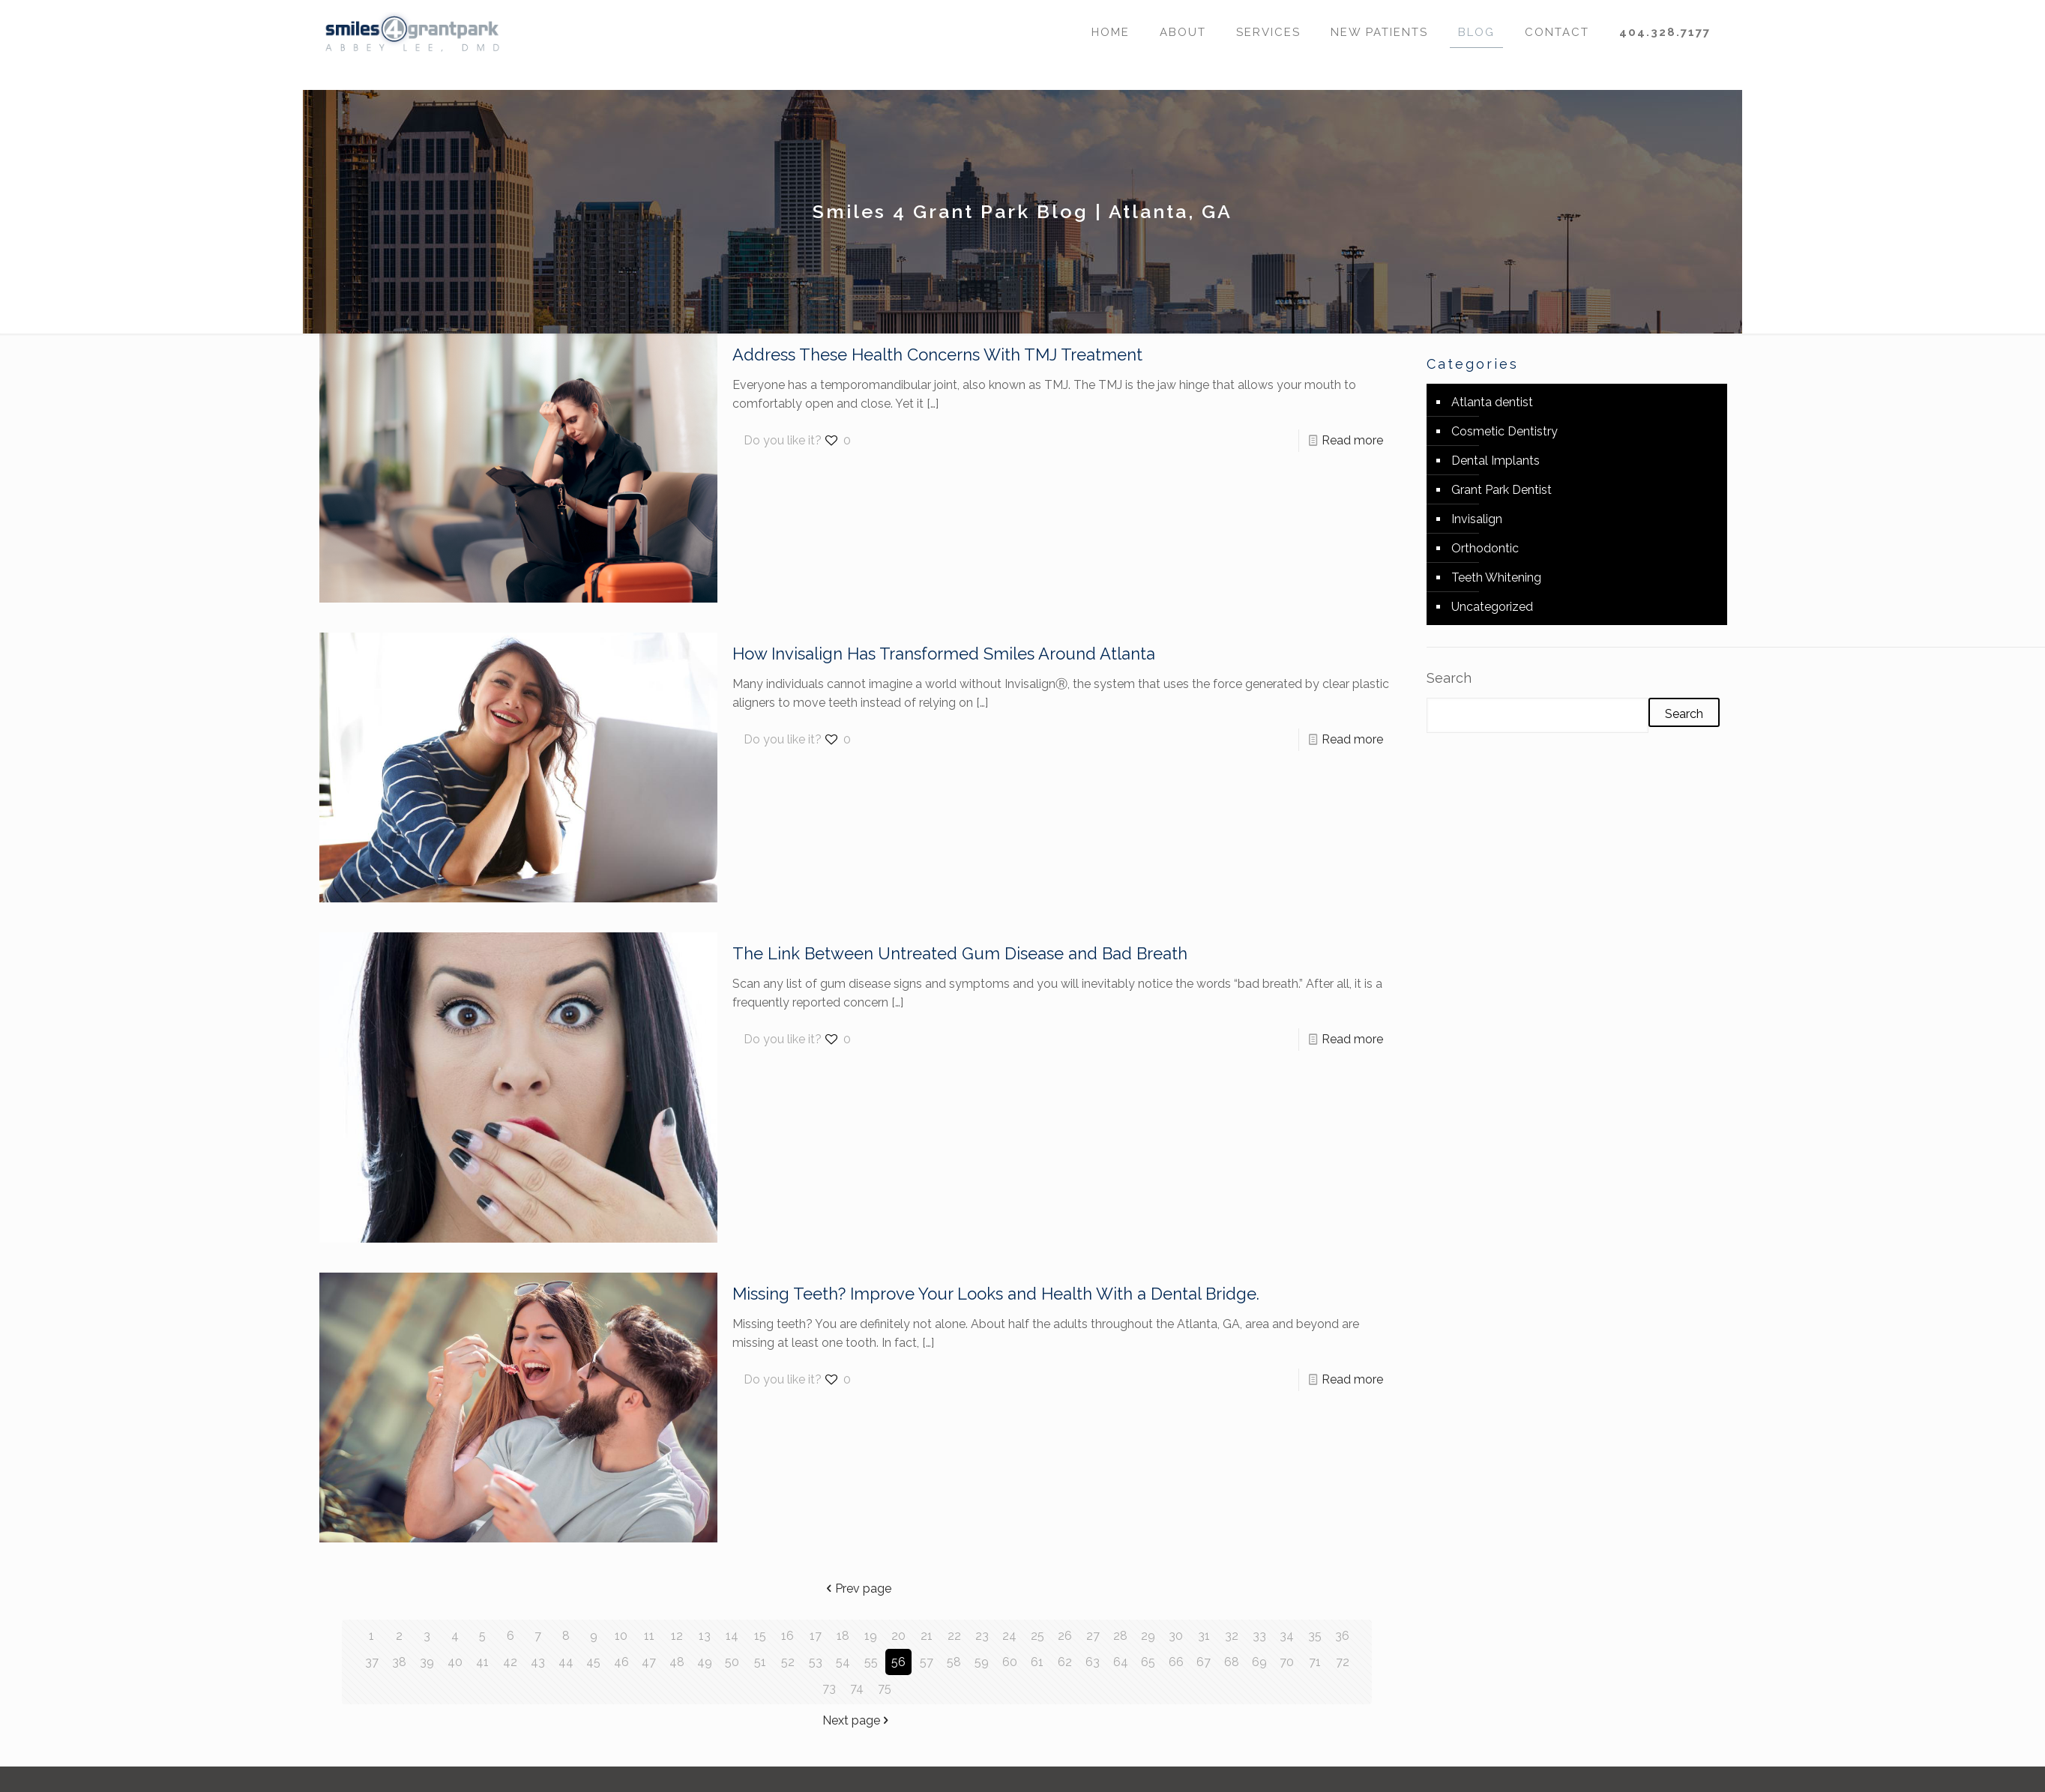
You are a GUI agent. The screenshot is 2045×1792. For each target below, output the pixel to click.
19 (870, 1636)
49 (704, 1662)
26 (1065, 1636)
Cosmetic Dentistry (1504, 431)
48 (676, 1662)
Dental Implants (1495, 460)
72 (1342, 1662)
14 (732, 1636)
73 (829, 1688)
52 (788, 1662)
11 (649, 1636)
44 (565, 1662)
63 (1092, 1662)
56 (898, 1662)
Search (1449, 678)
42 (510, 1662)
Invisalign (1476, 519)
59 (982, 1662)
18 (843, 1636)
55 (871, 1662)
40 (455, 1662)
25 (1037, 1636)
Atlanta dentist (1492, 402)
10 (621, 1636)
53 (815, 1662)
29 (1148, 1636)
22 (954, 1636)
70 (1287, 1662)
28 (1120, 1636)
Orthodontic (1485, 548)
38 (399, 1662)
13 (705, 1636)
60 (1009, 1662)
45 (593, 1662)
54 (843, 1662)
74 (857, 1688)
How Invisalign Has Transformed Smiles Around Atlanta (943, 653)
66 (1176, 1662)
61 (1037, 1662)
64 (1120, 1662)
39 (427, 1662)
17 (816, 1636)
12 (677, 1636)
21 (927, 1636)
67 (1203, 1662)
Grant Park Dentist (1501, 490)
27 (1093, 1636)
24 (1009, 1636)
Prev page (857, 1588)
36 (1342, 1636)
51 (760, 1662)
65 (1148, 1662)
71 (1315, 1662)
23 (982, 1636)
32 (1231, 1636)
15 (760, 1636)
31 (1204, 1636)
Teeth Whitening (1496, 577)
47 (649, 1662)
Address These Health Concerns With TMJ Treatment (937, 354)
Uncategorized (1492, 607)
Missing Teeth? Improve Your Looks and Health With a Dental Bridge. (995, 1293)
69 (1259, 1662)
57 (926, 1662)
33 (1259, 1636)
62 (1065, 1662)
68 (1231, 1662)
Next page (857, 1720)
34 (1287, 1636)
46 (621, 1662)
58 (954, 1662)
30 (1176, 1636)
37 (372, 1662)
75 (884, 1688)
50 (732, 1662)
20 (898, 1636)
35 (1315, 1636)
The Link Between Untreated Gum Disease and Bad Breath (959, 953)
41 (482, 1662)
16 (787, 1636)
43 (538, 1662)
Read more (1352, 440)
